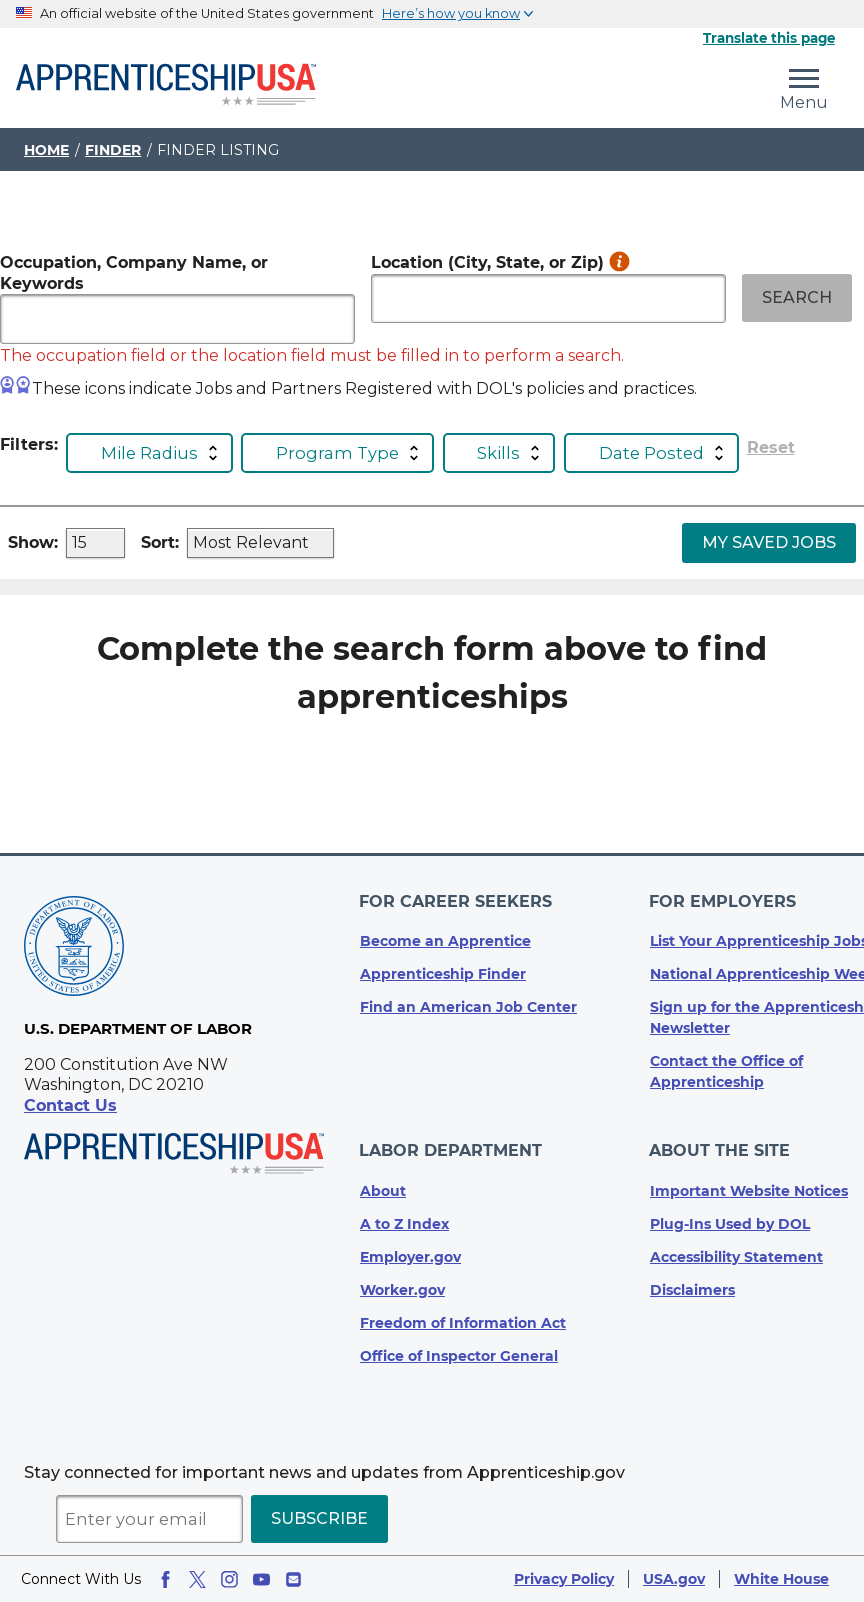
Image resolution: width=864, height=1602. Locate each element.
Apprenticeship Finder (443, 978)
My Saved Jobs (769, 542)
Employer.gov (410, 1257)
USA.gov (674, 1579)
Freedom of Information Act (463, 1323)
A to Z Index (404, 1224)
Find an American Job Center (468, 1011)
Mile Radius (149, 453)
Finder (113, 150)
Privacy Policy (564, 1579)
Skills (498, 453)
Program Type (337, 453)
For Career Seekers (456, 906)
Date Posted (651, 453)
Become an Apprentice (445, 945)
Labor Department (451, 1152)
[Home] (166, 86)
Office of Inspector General (459, 1356)
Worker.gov (402, 1290)
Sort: (160, 542)
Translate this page (769, 38)
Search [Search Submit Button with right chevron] (797, 297)
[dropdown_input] (95, 543)
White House (781, 1579)
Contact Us (70, 1112)
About (383, 1191)
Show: (33, 542)
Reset (771, 448)
